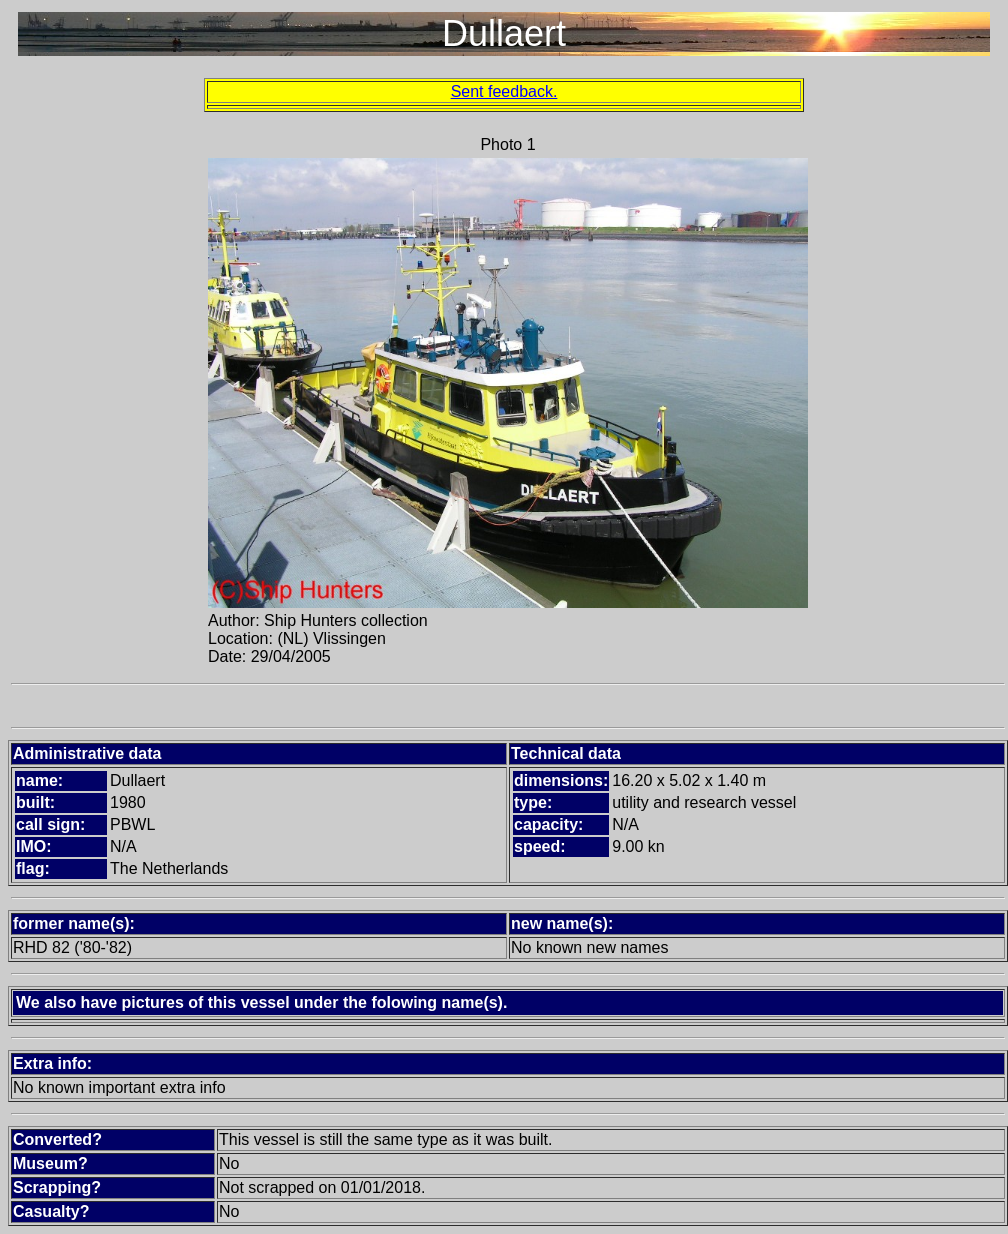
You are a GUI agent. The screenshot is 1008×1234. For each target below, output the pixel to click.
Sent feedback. (504, 91)
